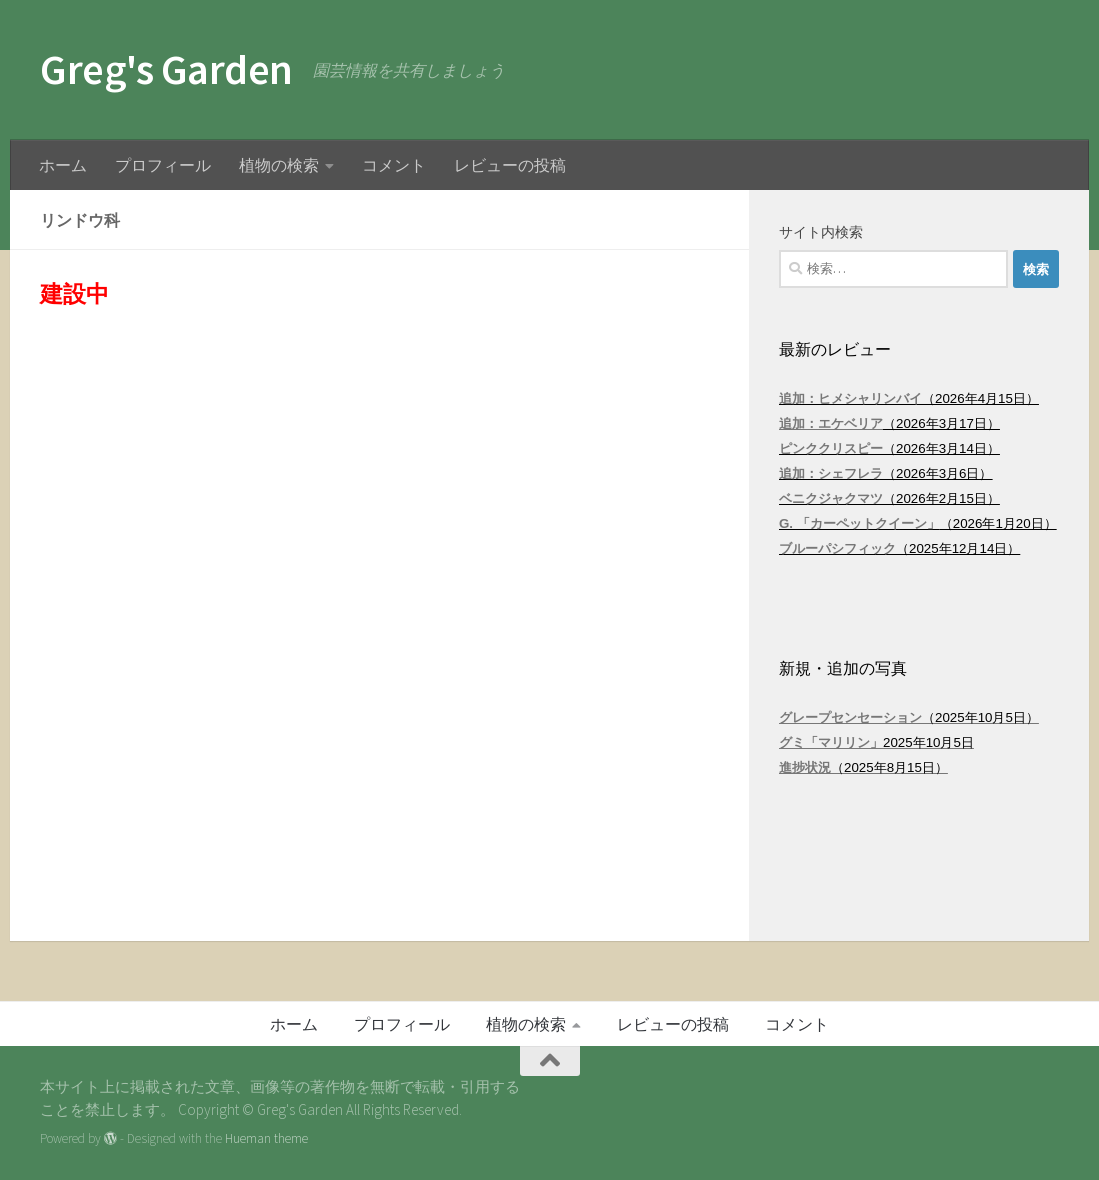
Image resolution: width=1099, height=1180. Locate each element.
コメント (394, 165)
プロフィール (163, 165)
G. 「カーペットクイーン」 (859, 523)
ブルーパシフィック (837, 548)
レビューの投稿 (510, 165)
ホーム (63, 165)
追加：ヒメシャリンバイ (850, 398)
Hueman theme (266, 1138)
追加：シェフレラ (831, 473)
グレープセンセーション (850, 717)
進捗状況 (805, 767)
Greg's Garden (166, 69)
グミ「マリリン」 (831, 742)
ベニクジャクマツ (831, 498)
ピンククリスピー (831, 448)
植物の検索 (279, 165)
